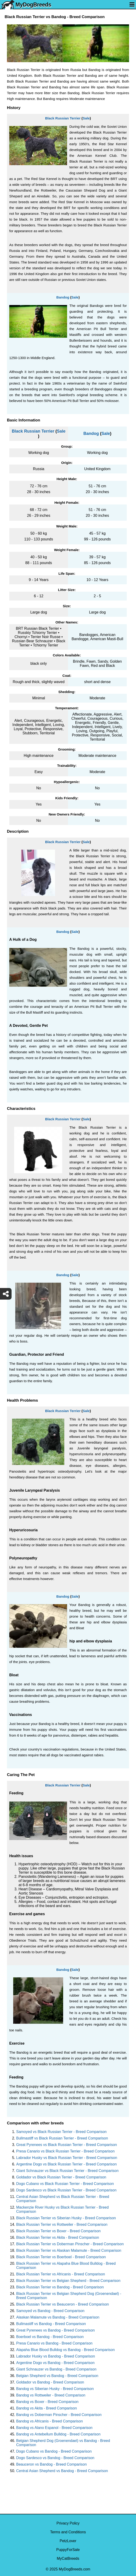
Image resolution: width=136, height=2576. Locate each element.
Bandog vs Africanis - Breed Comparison (49, 2421)
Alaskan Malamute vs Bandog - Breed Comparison (57, 2317)
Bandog (62, 297)
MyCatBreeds (68, 2558)
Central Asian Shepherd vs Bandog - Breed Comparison (62, 2471)
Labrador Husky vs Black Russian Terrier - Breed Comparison (66, 2158)
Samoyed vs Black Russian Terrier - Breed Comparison (61, 2132)
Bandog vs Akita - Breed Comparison (46, 2408)
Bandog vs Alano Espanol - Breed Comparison (54, 2428)
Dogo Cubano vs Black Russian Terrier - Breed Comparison (65, 2184)
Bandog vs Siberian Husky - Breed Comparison (55, 2389)
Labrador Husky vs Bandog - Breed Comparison (55, 2356)
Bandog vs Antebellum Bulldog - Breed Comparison (58, 2434)
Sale (86, 118)
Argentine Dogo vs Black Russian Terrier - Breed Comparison (66, 2164)
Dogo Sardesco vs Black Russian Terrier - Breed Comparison (66, 2190)
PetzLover (68, 2541)
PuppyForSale (68, 2550)
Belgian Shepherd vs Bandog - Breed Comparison (57, 2376)
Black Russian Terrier (62, 118)
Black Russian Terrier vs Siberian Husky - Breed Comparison (66, 2218)
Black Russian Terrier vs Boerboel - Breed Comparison (61, 2257)
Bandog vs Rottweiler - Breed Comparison (50, 2395)
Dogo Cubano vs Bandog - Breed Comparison (54, 2451)
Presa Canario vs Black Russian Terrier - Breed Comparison (65, 2151)
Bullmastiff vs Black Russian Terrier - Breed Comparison (62, 2138)
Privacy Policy (68, 2523)
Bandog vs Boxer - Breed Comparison (47, 2402)
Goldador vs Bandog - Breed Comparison (50, 2382)
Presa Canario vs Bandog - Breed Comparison (54, 2343)
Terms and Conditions (68, 2532)
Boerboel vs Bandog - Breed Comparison (50, 2337)
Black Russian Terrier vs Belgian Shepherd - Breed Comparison (68, 2281)
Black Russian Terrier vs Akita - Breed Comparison (57, 2237)
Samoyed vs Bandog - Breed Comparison (50, 2311)
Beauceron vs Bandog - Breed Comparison (51, 2464)
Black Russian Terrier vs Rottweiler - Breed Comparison (62, 2224)
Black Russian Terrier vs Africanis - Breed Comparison (60, 2274)
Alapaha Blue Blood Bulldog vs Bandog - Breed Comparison (65, 2350)
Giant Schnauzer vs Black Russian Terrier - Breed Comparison (67, 2171)
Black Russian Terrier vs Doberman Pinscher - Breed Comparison (70, 2244)
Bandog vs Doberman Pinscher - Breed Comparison (59, 2415)
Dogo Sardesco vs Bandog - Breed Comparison (55, 2458)
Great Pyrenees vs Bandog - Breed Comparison (55, 2330)
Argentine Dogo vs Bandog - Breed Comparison (55, 2363)
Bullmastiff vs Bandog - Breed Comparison (51, 2324)
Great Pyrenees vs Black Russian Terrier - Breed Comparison (66, 2145)
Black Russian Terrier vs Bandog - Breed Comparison (60, 2287)
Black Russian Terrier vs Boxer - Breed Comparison (58, 2231)
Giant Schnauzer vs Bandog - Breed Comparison (56, 2369)
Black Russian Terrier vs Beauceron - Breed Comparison (62, 2304)
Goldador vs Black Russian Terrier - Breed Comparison (61, 2177)
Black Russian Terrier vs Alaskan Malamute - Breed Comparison (68, 2250)
